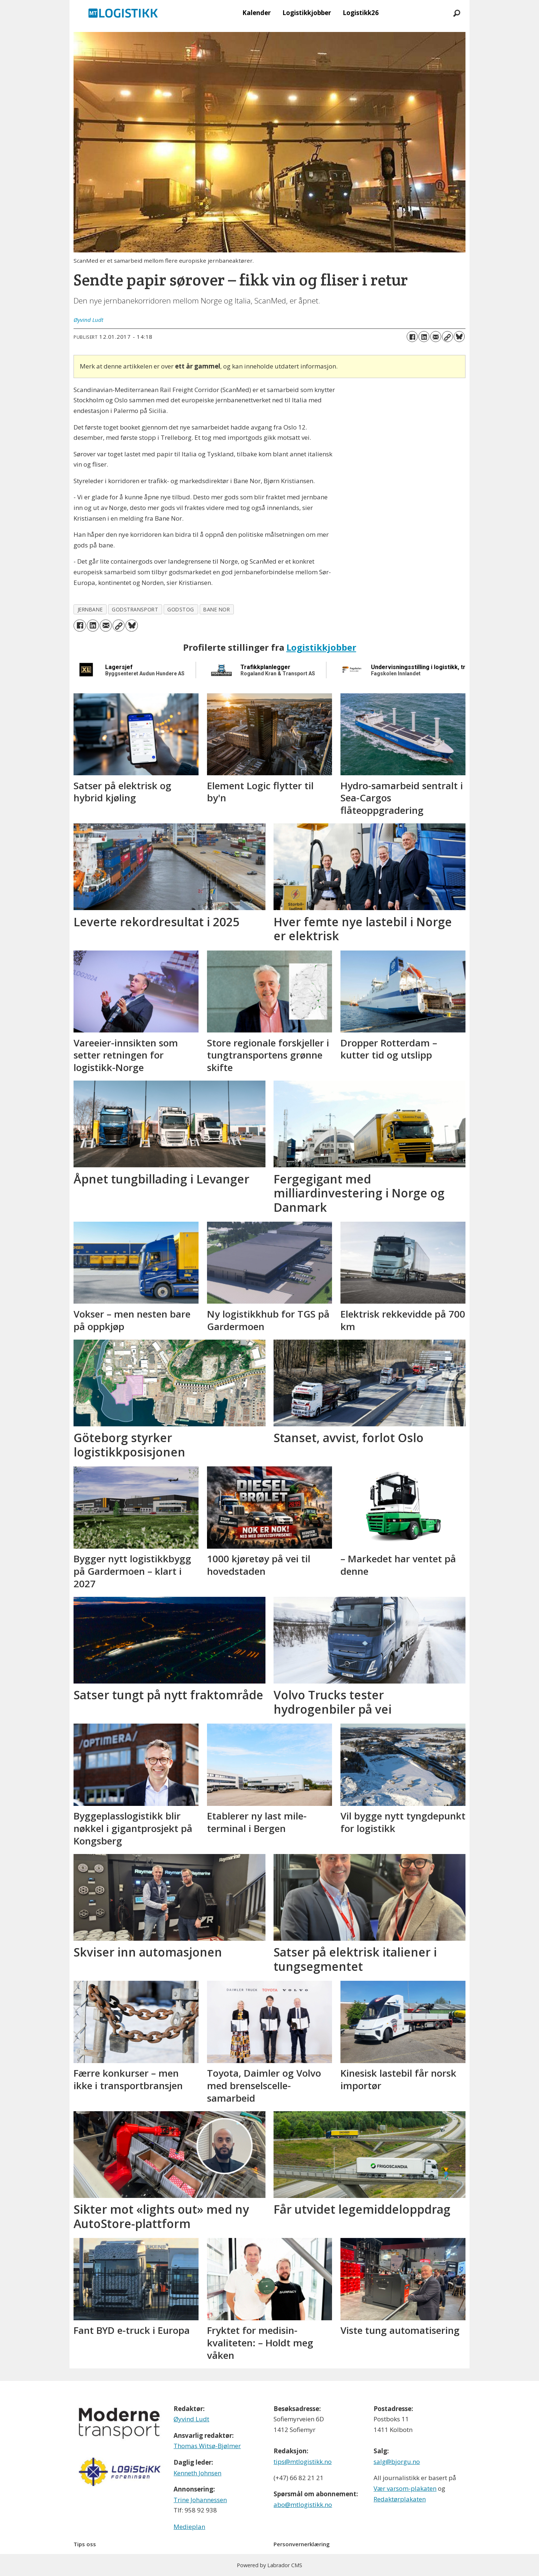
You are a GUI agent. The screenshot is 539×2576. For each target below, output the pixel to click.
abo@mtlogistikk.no (303, 2504)
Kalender (256, 12)
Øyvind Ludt (191, 2419)
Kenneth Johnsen (197, 2473)
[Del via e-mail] (435, 336)
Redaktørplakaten (400, 2499)
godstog (180, 609)
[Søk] (457, 13)
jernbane (90, 609)
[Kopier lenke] (447, 336)
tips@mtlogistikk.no (303, 2461)
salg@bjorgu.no (397, 2461)
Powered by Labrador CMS (269, 2565)
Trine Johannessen (200, 2500)
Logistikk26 (361, 12)
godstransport (135, 609)
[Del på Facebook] (412, 336)
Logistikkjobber (306, 12)
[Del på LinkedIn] (423, 336)
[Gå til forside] (123, 13)
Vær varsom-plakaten (405, 2488)
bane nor (216, 609)
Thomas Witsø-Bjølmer (207, 2446)
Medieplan (189, 2526)
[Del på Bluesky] (459, 336)
